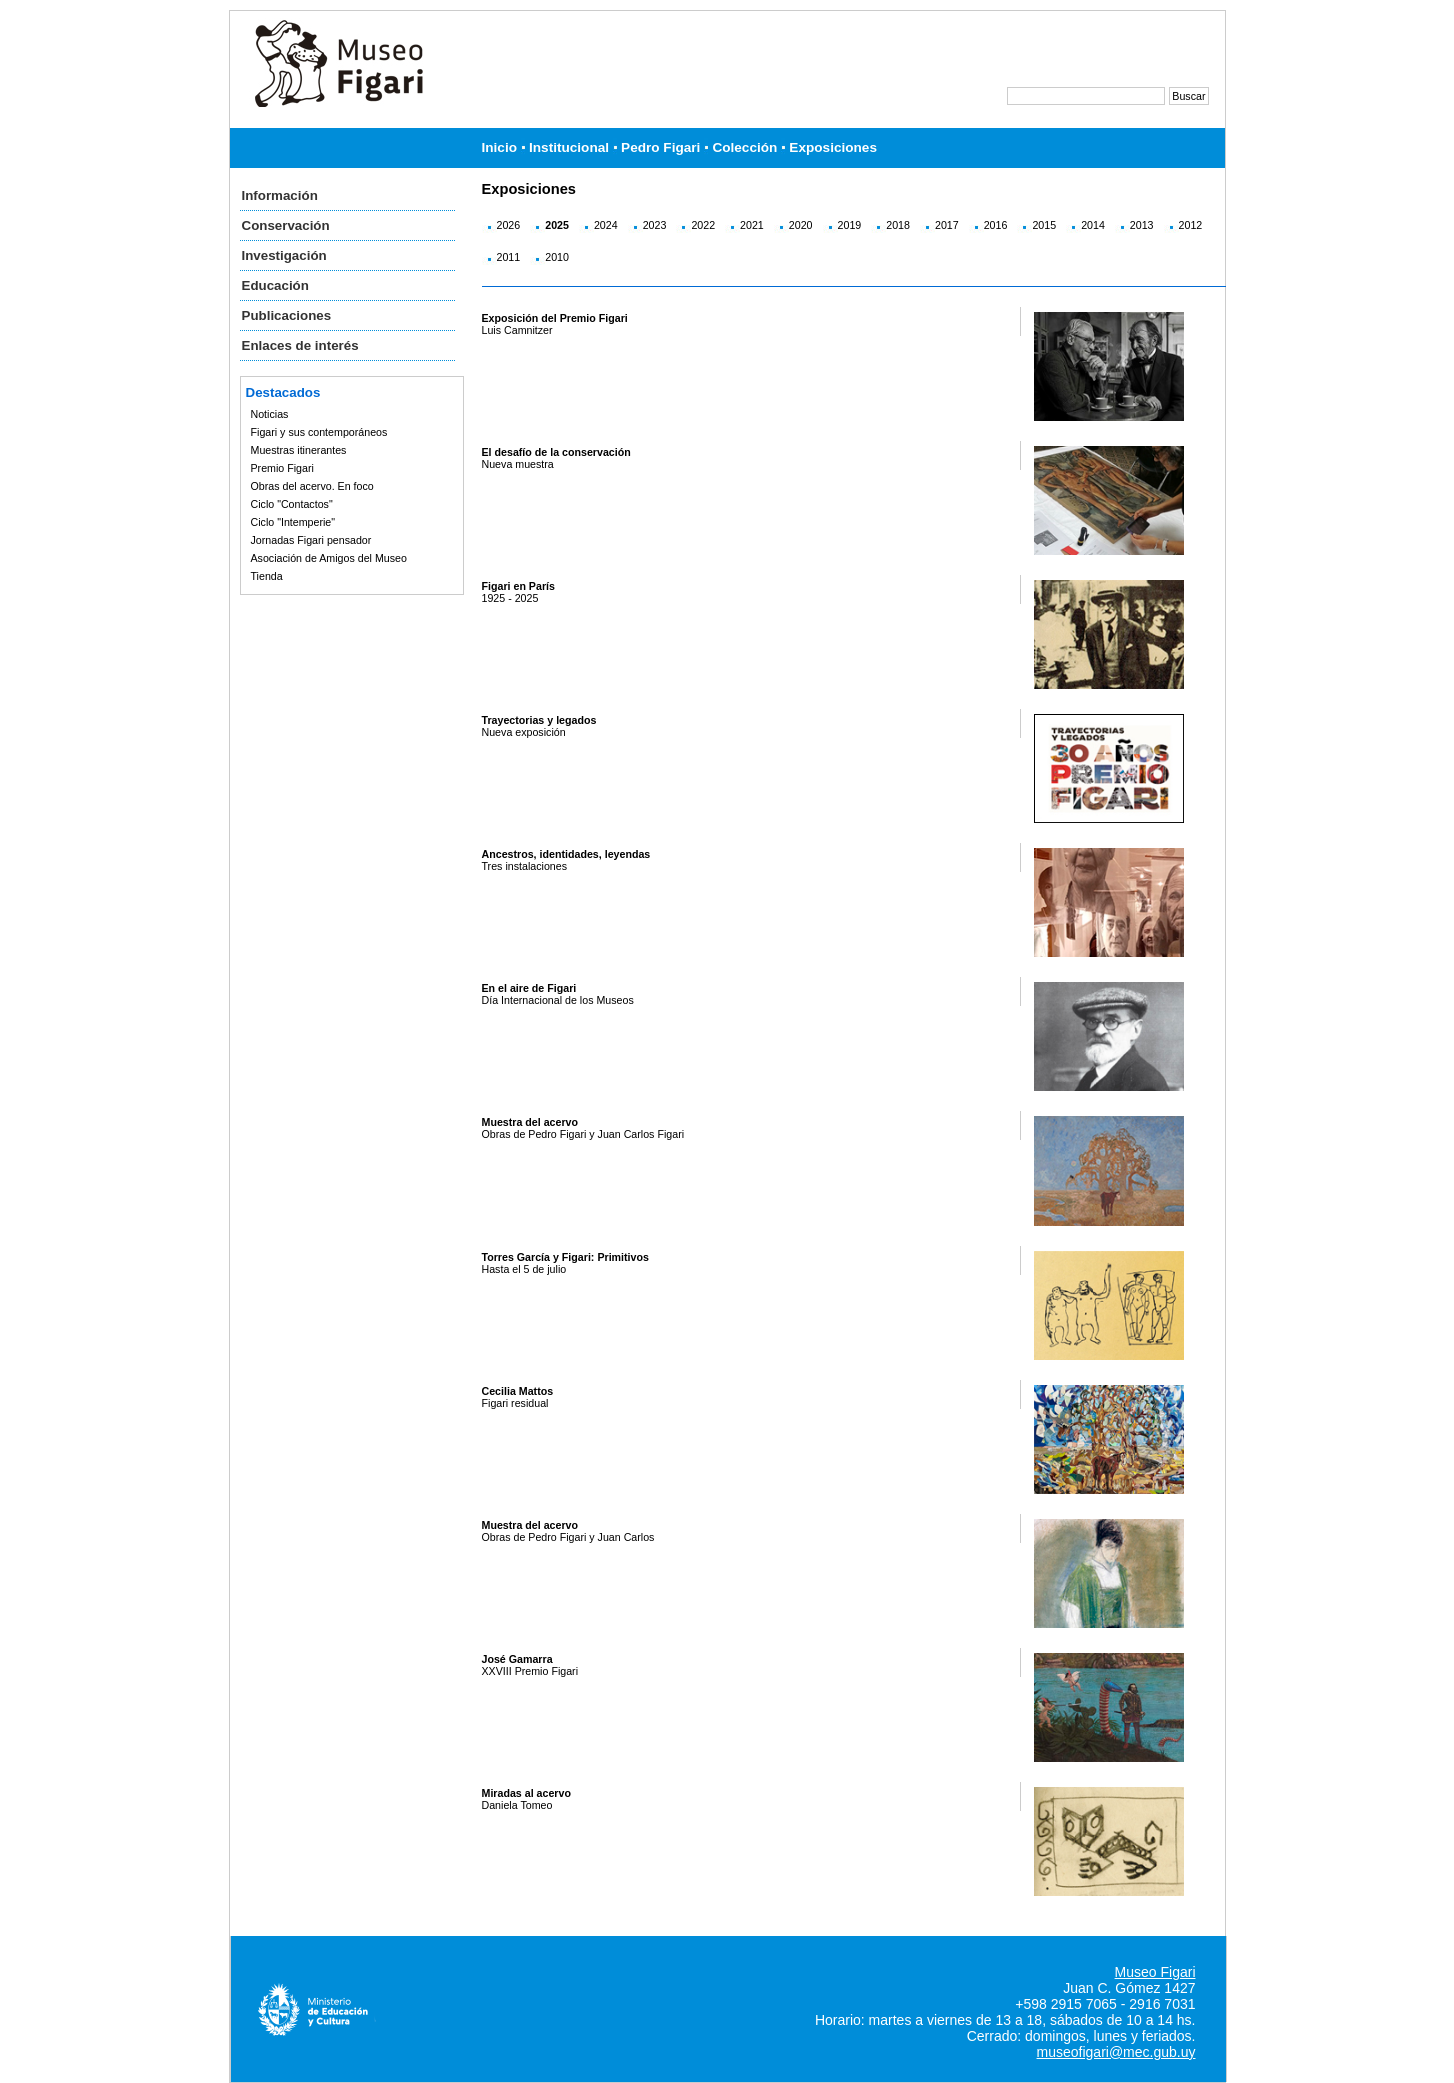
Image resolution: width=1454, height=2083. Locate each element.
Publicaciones (287, 315)
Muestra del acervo (530, 1122)
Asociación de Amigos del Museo (329, 558)
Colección (744, 147)
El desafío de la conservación (556, 452)
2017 (947, 225)
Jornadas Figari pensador (311, 540)
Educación (275, 285)
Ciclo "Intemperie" (293, 522)
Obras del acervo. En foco (312, 486)
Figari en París (518, 586)
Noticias (270, 414)
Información (280, 195)
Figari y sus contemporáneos (319, 432)
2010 (557, 257)
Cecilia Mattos (518, 1391)
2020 (801, 225)
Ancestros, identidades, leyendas (566, 854)
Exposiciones (833, 147)
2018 (898, 225)
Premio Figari (282, 468)
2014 (1093, 225)
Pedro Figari (660, 147)
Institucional (569, 147)
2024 (606, 225)
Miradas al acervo (526, 1793)
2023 (655, 225)
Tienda (267, 576)
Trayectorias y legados (539, 720)
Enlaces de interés (300, 345)
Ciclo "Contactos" (292, 504)
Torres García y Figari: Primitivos (565, 1257)
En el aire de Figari (529, 988)
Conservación (286, 225)
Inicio (500, 147)
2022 (703, 225)
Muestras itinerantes (299, 450)
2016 (996, 225)
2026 (509, 225)
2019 (850, 225)
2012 (1191, 225)
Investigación (284, 255)
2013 (1142, 225)
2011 (509, 257)
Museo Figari (1155, 1972)
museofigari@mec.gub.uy (1116, 2052)
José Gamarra (517, 1659)
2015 (1044, 225)
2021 (752, 225)
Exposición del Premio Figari (555, 318)
